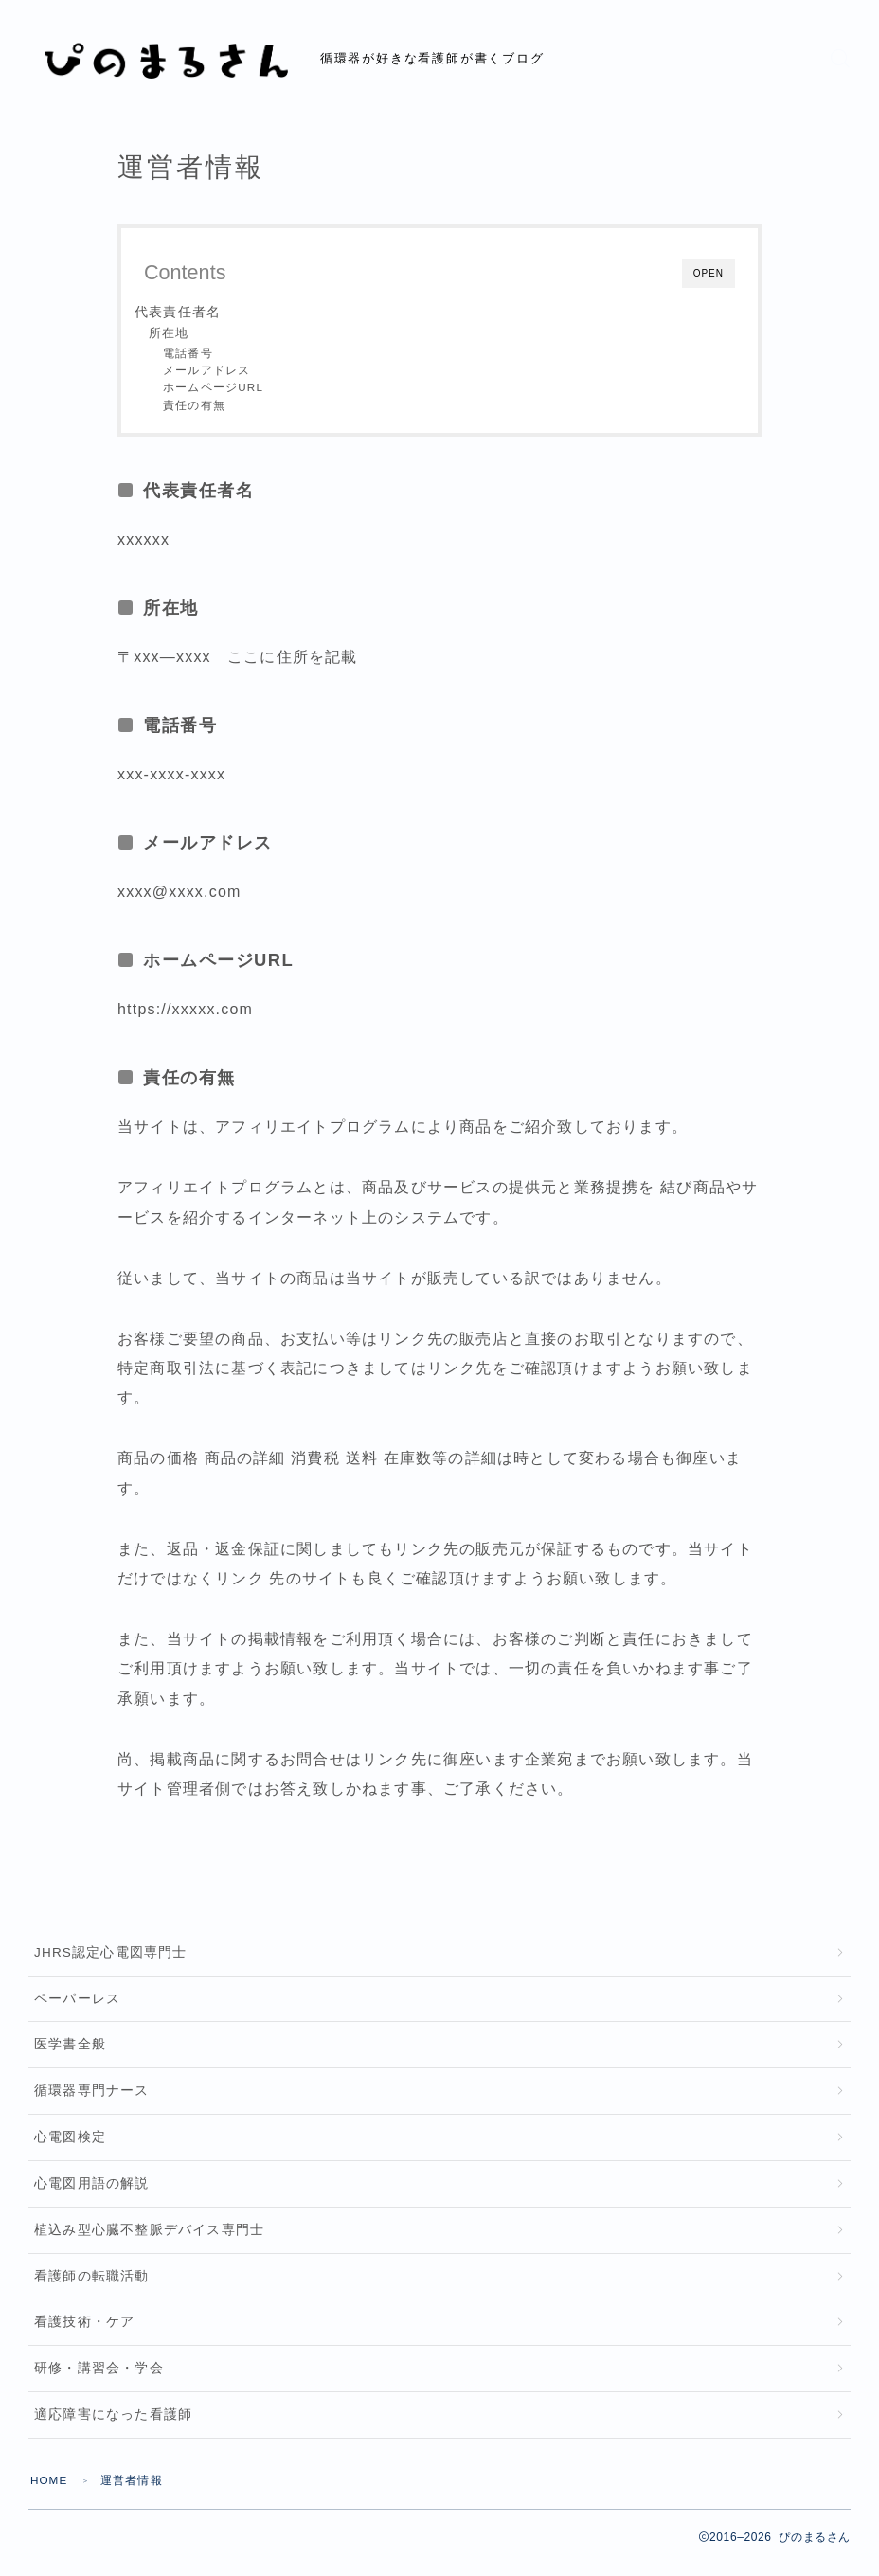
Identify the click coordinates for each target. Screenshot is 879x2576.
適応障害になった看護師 (113, 2429)
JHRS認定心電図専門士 (111, 1953)
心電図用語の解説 (92, 2191)
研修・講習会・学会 (99, 2381)
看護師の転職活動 (92, 2287)
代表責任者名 (178, 311)
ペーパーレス (77, 2001)
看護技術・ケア (84, 2334)
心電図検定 (70, 2144)
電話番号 (188, 353)
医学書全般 (70, 2048)
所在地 (169, 333)
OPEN (708, 273)
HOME (49, 2495)
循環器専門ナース (92, 2096)
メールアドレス (206, 370)
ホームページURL (213, 387)
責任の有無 (194, 405)
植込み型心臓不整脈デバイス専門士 (149, 2238)
